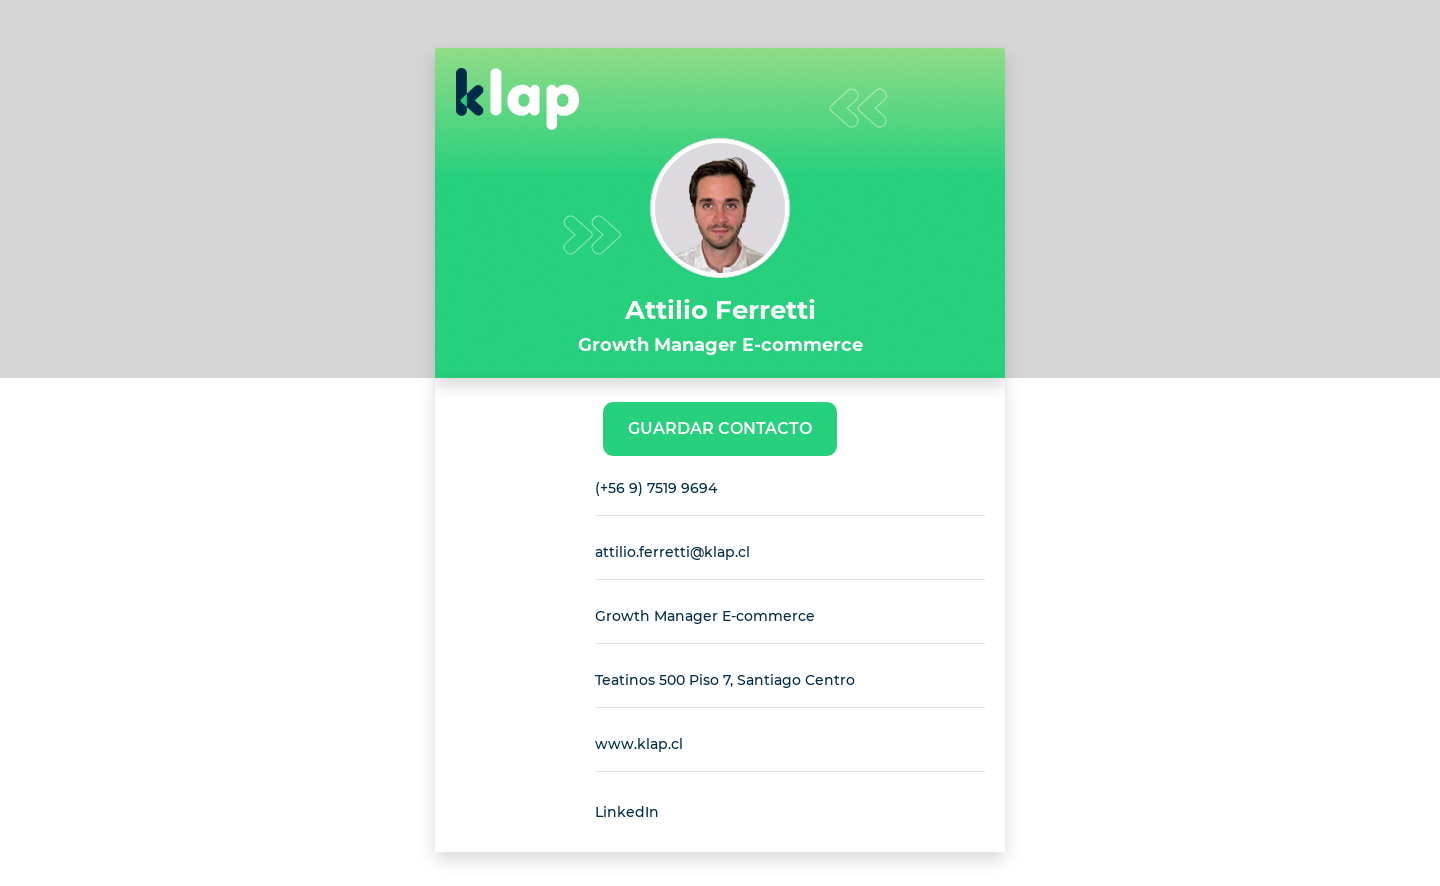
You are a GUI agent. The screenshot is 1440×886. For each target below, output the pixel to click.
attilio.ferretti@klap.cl (672, 552)
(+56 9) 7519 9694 (656, 488)
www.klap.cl (639, 744)
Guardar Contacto (720, 428)
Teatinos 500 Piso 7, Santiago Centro (725, 680)
